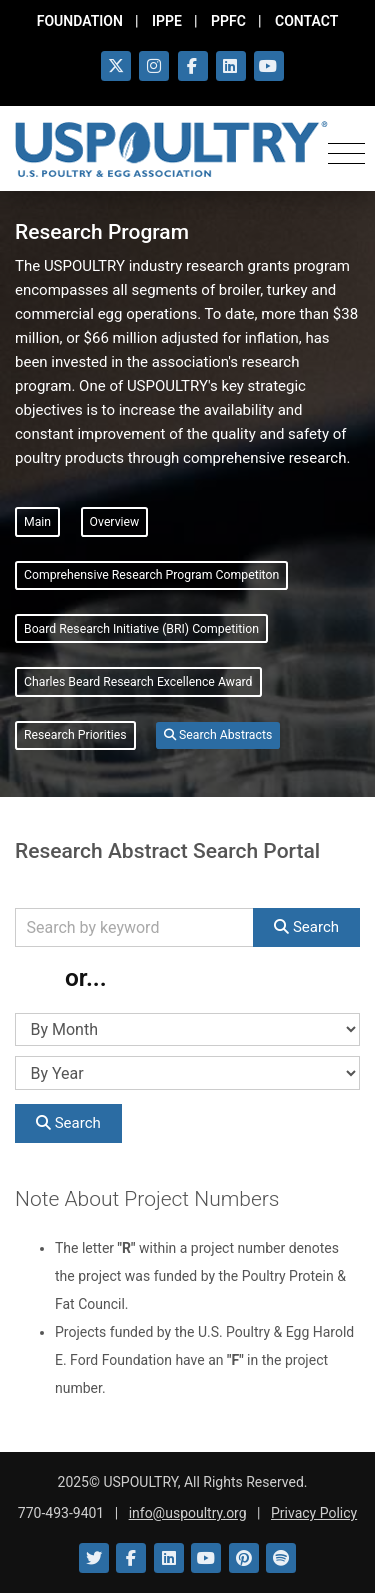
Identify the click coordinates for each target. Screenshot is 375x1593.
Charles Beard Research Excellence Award (138, 682)
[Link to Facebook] (131, 1558)
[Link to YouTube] (206, 1558)
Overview (115, 522)
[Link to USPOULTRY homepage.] (171, 149)
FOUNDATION (80, 21)
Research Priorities (75, 735)
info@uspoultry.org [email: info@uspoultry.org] (188, 1513)
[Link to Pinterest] (244, 1558)
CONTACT (306, 21)
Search (306, 927)
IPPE (167, 21)
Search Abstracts (218, 735)
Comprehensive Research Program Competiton (151, 575)
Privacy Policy (314, 1513)
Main (37, 522)
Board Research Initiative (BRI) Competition (141, 629)
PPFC (228, 21)
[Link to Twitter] (94, 1558)
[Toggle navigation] (346, 150)
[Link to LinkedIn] (169, 1558)
